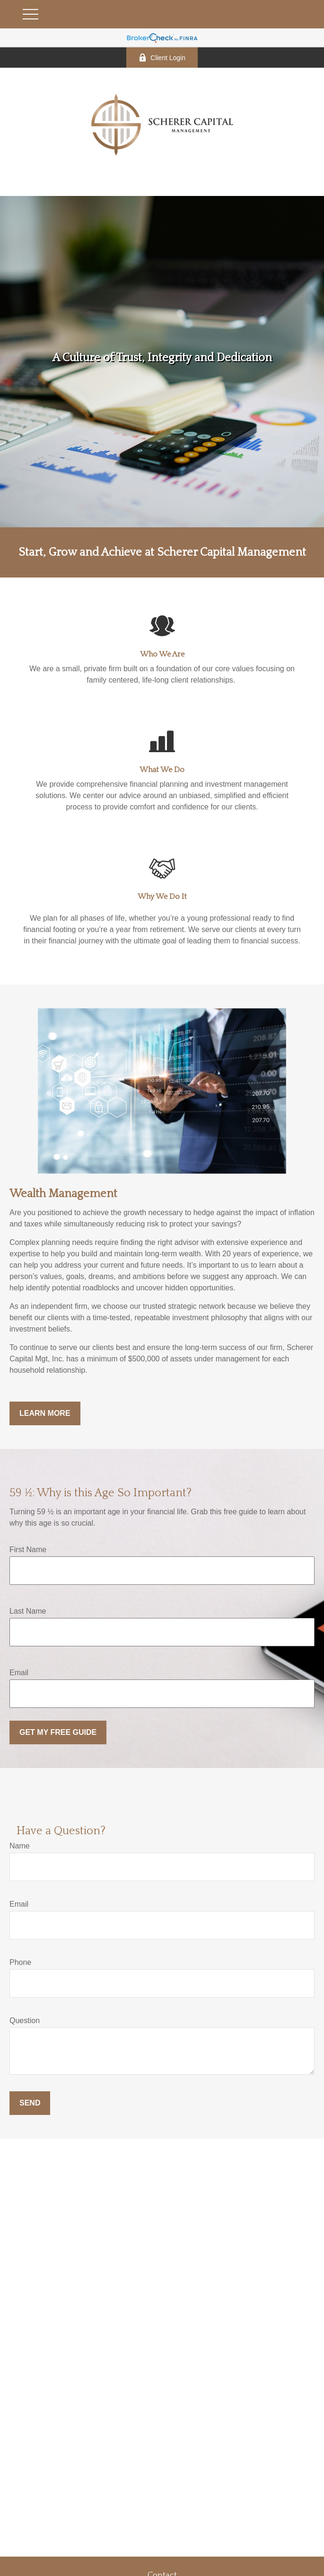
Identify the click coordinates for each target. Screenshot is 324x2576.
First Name (27, 1550)
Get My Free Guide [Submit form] (57, 1732)
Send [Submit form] (29, 2103)
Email (18, 1673)
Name (19, 1846)
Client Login (162, 57)
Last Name (27, 1611)
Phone (20, 1962)
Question (24, 2020)
